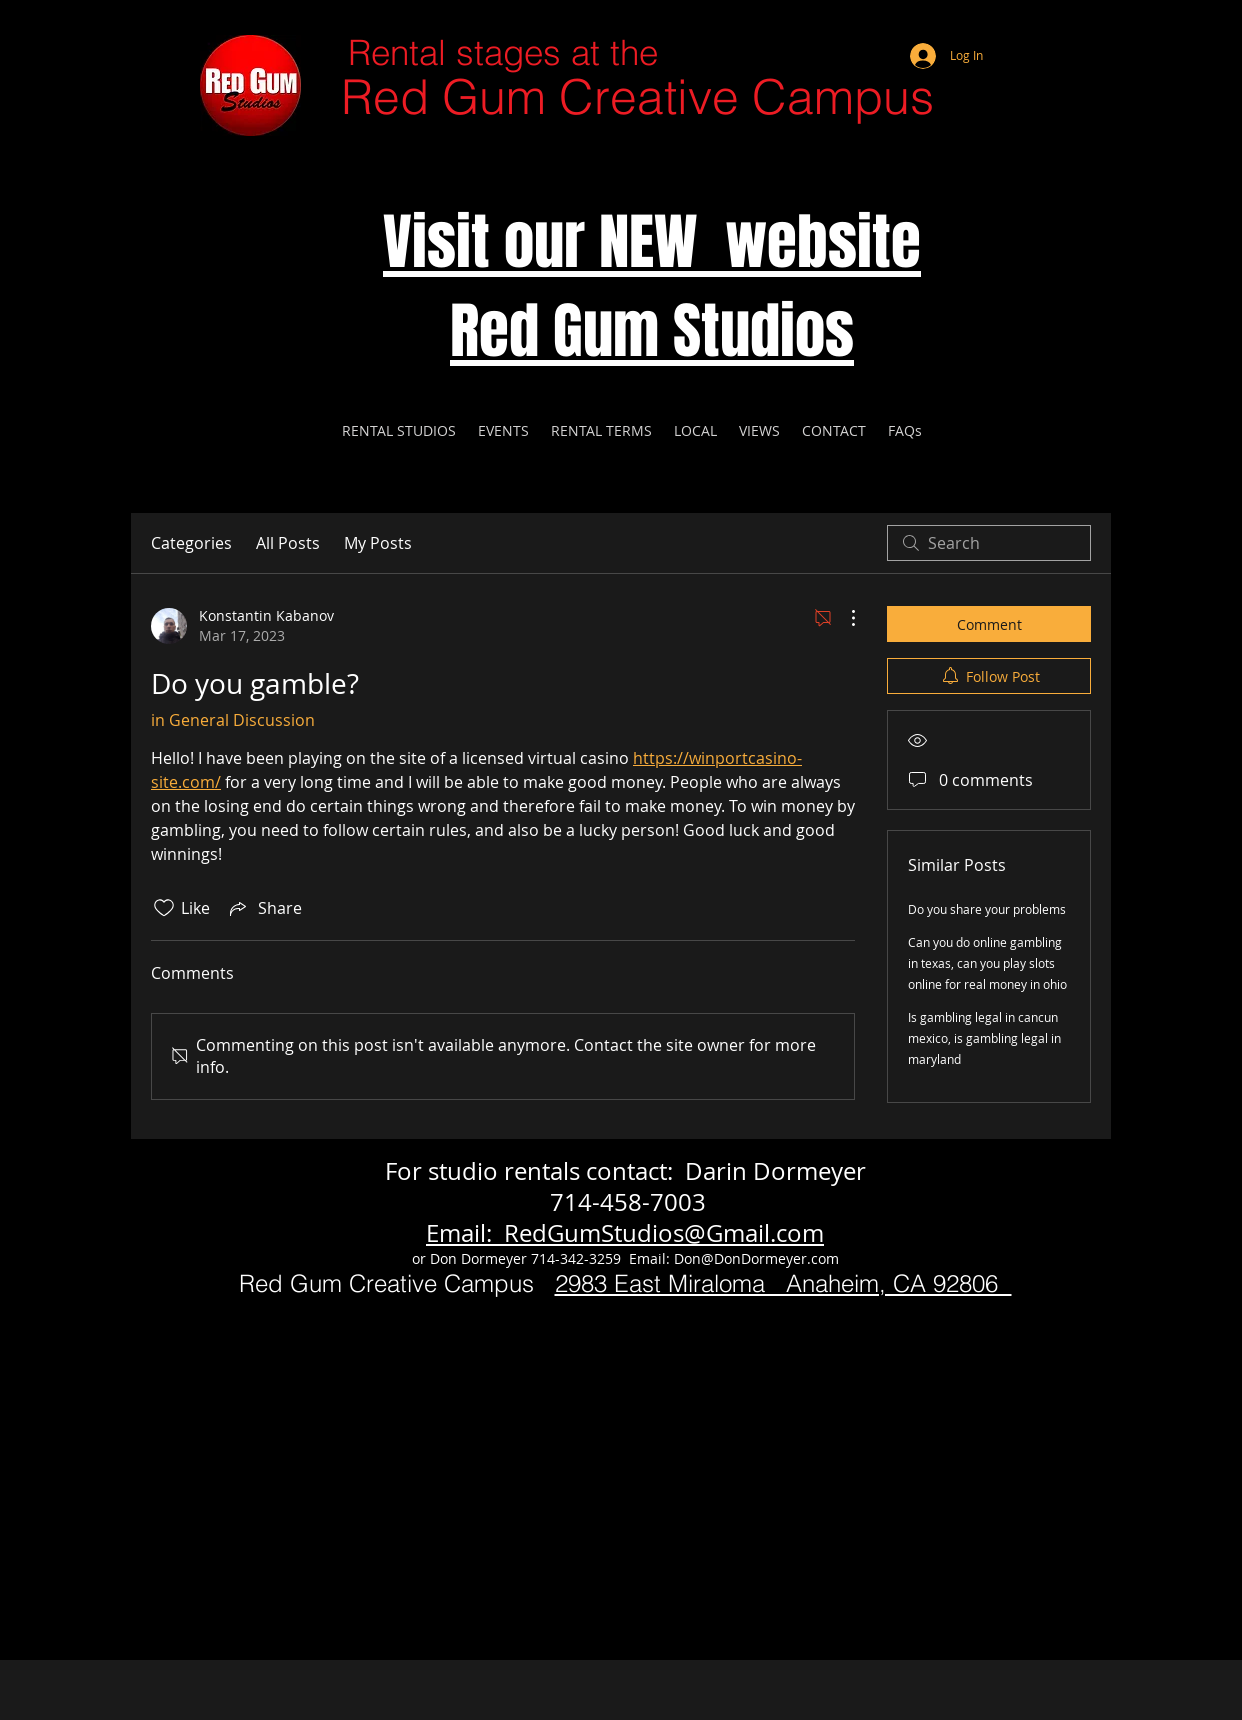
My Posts (378, 543)
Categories (191, 543)
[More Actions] (843, 618)
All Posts (288, 543)
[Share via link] (264, 908)
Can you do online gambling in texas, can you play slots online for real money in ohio (987, 963)
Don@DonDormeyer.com (756, 1258)
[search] (989, 543)
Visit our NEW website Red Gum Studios (652, 287)
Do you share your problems (987, 909)
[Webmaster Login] (1016, 30)
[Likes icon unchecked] (164, 908)
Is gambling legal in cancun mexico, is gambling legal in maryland (984, 1038)
